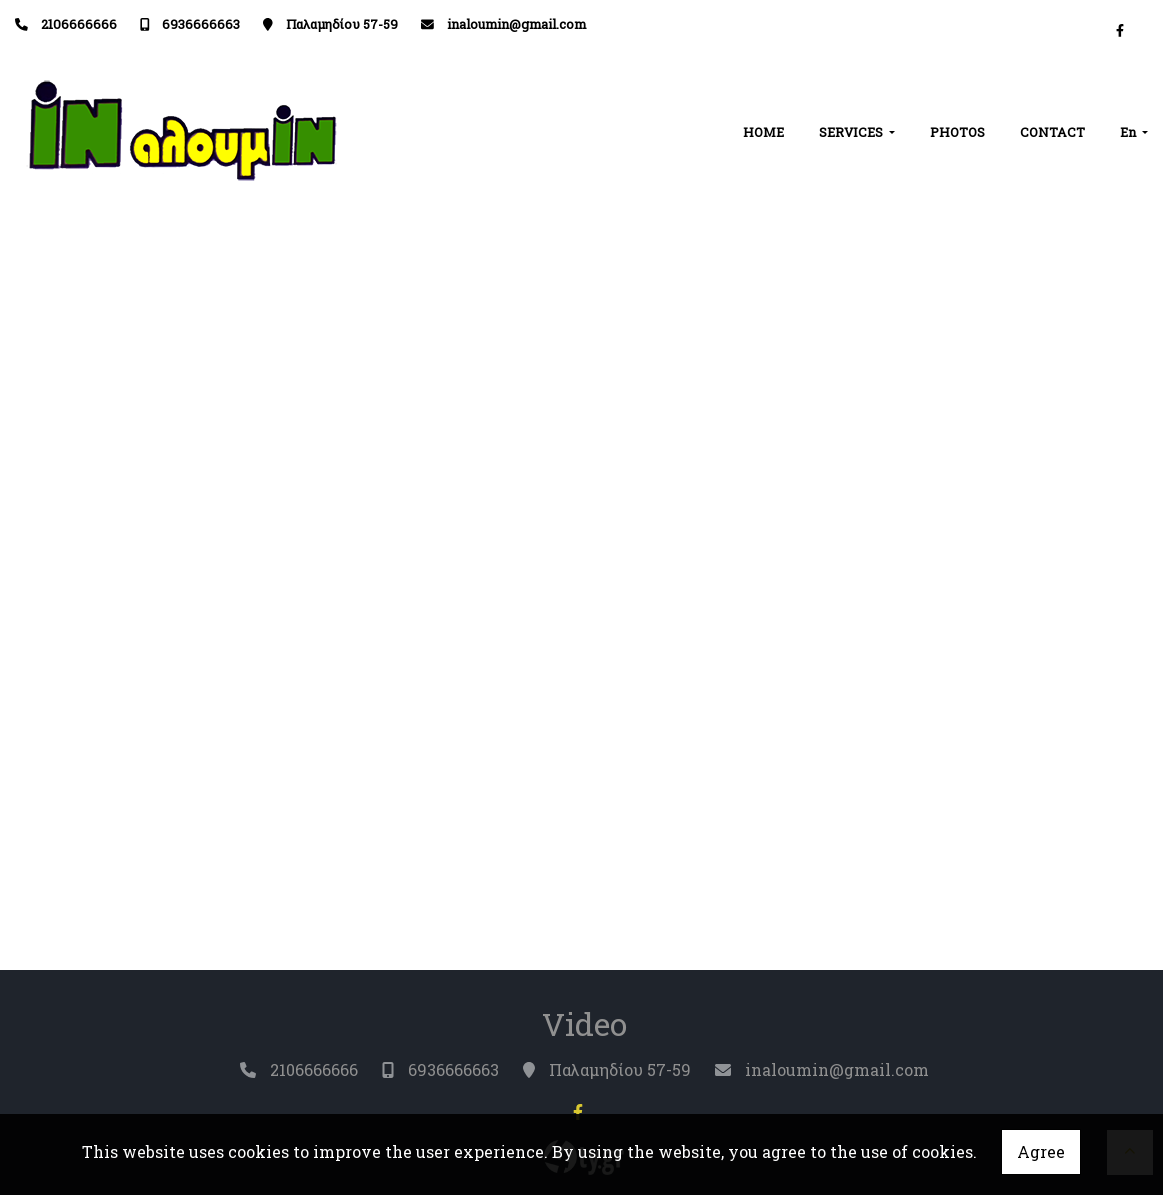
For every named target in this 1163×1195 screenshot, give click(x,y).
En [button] (1129, 132)
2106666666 (79, 24)
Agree (1041, 1151)
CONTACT (1052, 132)
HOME (763, 132)
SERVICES (852, 132)
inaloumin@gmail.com (516, 24)
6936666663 (201, 24)
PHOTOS (957, 132)
